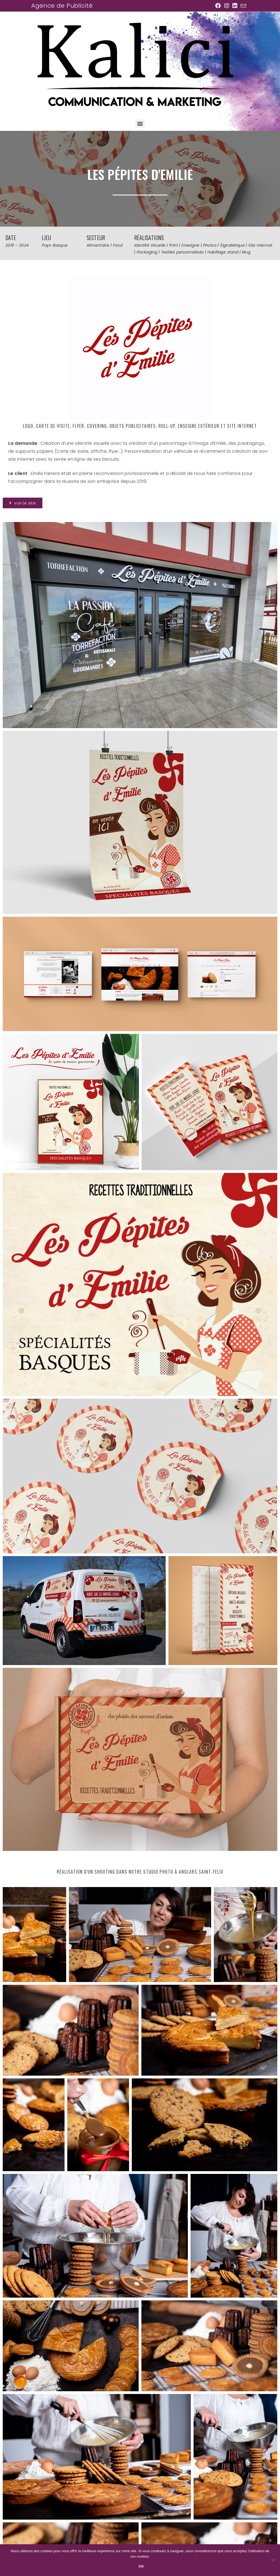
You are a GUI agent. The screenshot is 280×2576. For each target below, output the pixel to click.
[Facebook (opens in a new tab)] (218, 5)
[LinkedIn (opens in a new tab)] (235, 5)
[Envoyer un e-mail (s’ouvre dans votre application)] (242, 6)
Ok (141, 2566)
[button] (139, 123)
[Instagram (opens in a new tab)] (227, 5)
